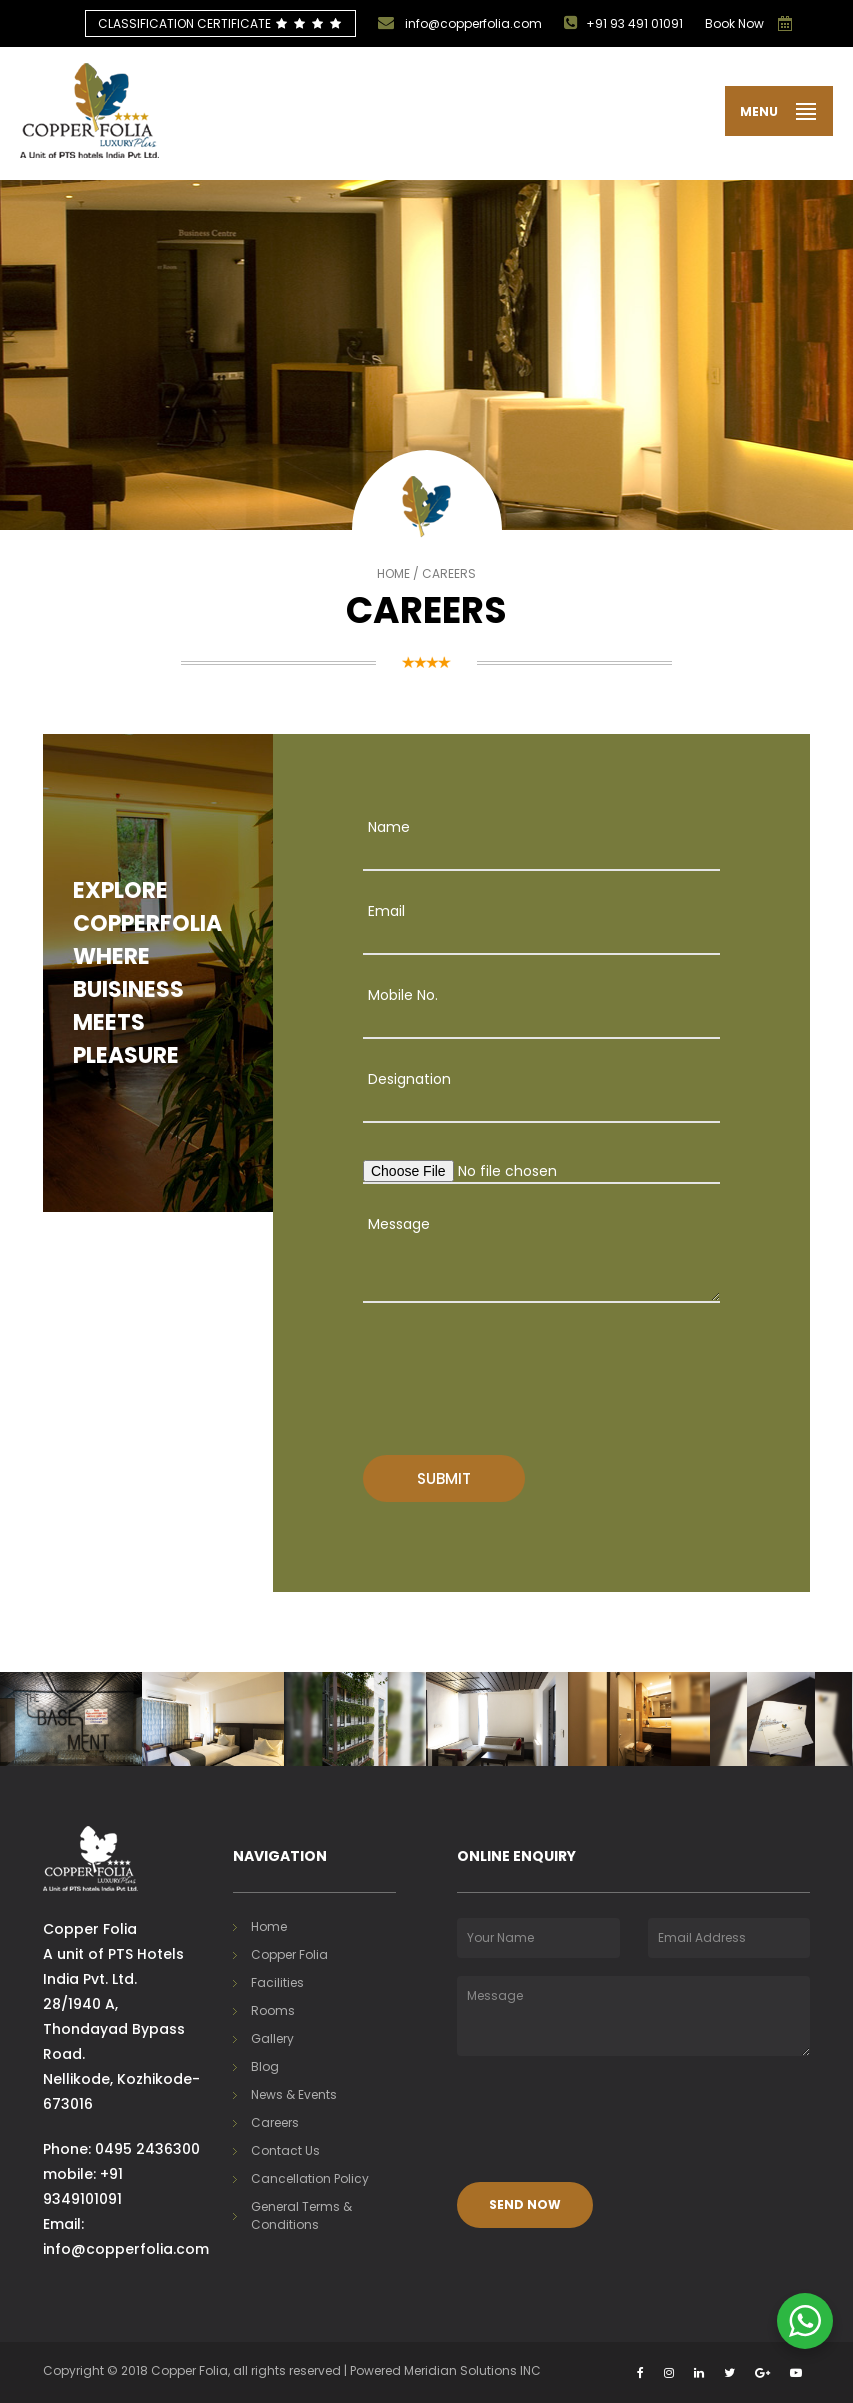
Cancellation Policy (310, 2178)
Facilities (277, 1982)
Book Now (734, 23)
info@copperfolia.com (460, 23)
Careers (275, 2122)
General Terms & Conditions (301, 2215)
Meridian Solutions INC (472, 2370)
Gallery (272, 2038)
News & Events (294, 2094)
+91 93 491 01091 (623, 23)
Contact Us (285, 2150)
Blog (265, 2066)
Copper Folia (289, 1954)
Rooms (273, 2010)
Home (393, 573)
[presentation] (469, 1367)
